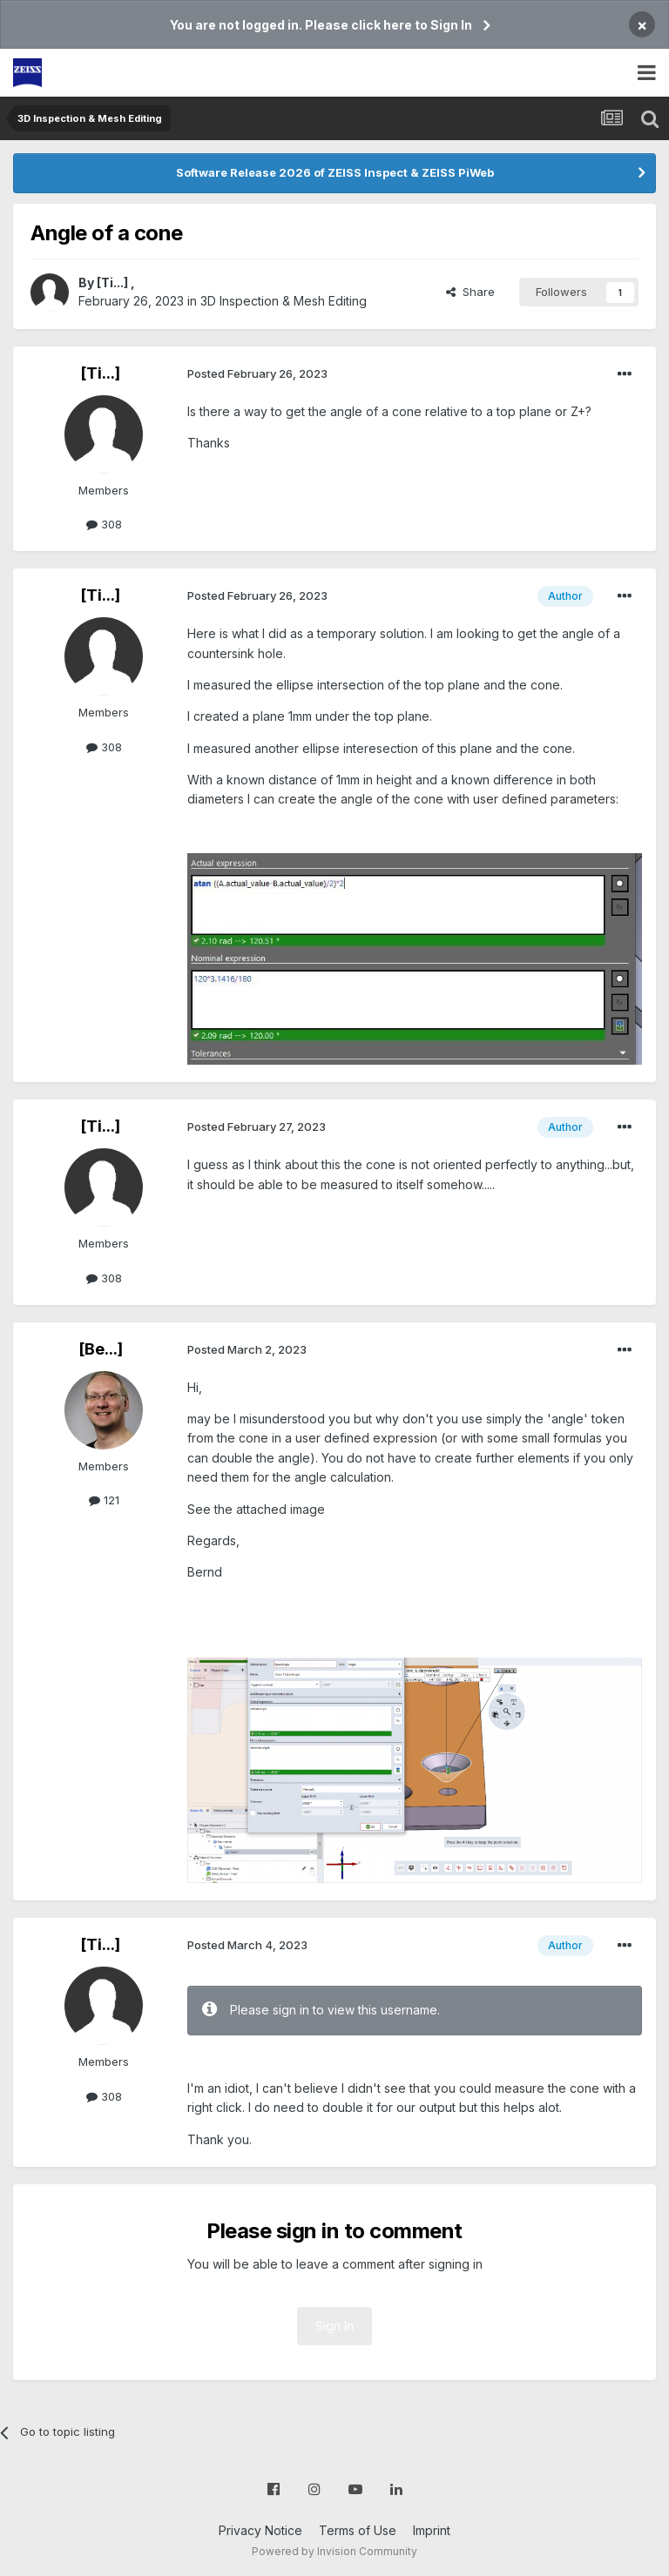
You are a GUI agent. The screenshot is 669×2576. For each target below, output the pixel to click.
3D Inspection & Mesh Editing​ (283, 300)
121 (104, 1500)
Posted (257, 373)
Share (470, 292)
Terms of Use (357, 2530)
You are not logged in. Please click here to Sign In (321, 24)
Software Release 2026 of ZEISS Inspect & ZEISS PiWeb (335, 172)
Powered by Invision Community (334, 2551)
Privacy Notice (260, 2530)
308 (104, 524)
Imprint (431, 2530)
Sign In (334, 2325)
